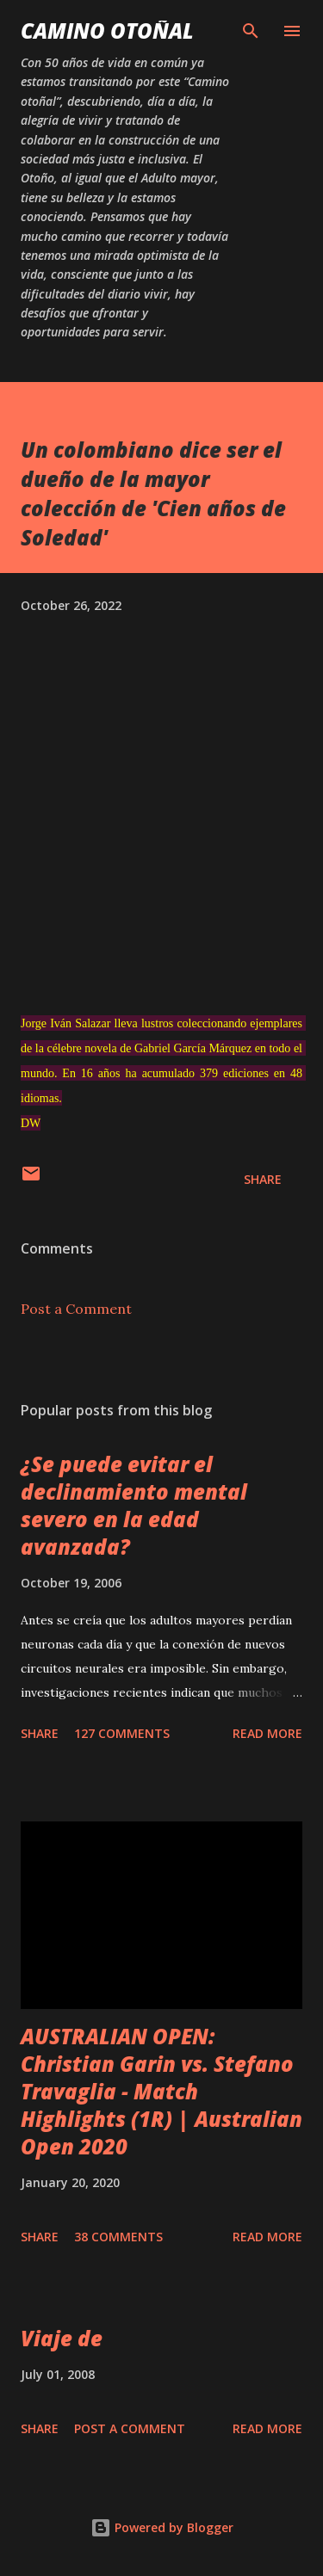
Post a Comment (76, 1308)
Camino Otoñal (107, 30)
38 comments (118, 2236)
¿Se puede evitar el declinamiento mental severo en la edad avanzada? (134, 1505)
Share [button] (263, 1179)
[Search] (250, 31)
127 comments (122, 1733)
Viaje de (61, 2338)
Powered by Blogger (161, 2527)
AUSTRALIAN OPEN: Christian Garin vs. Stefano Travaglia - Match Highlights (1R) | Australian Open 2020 (161, 2091)
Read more (267, 1733)
